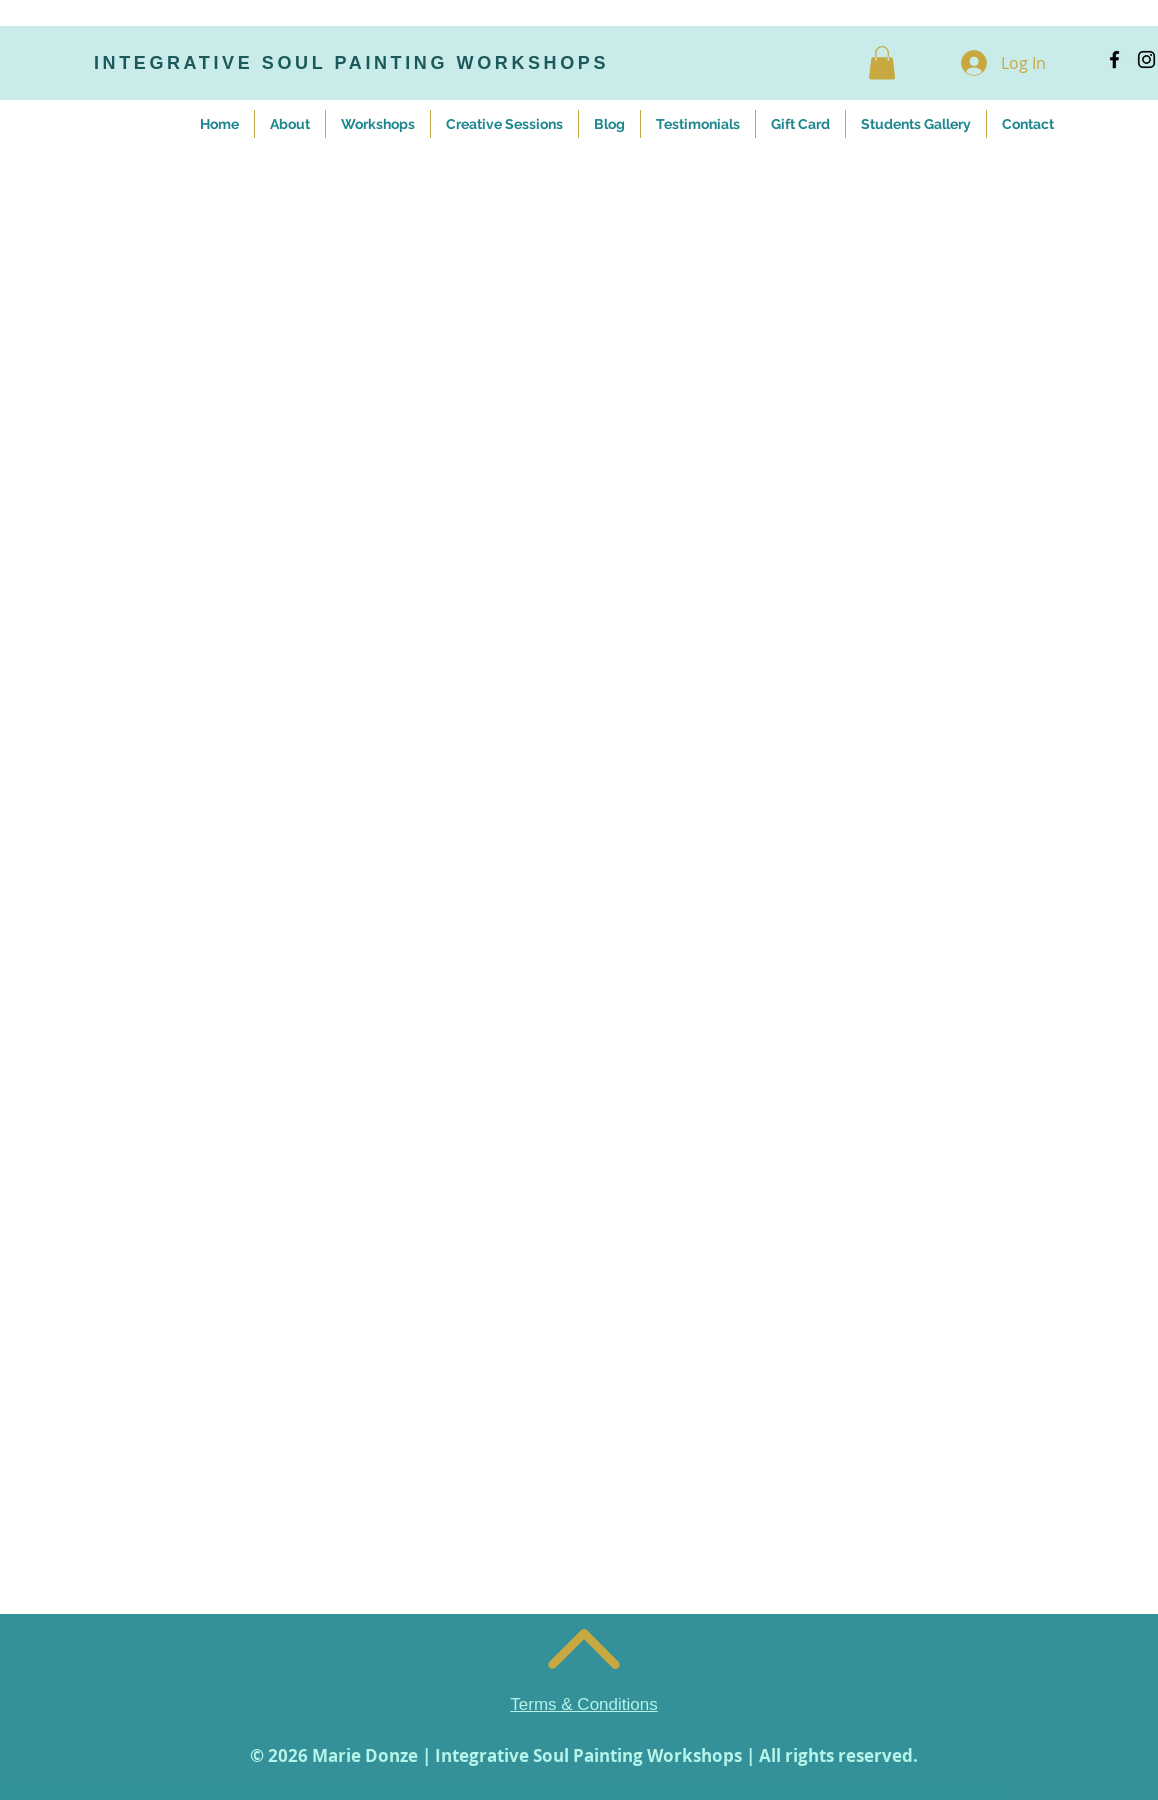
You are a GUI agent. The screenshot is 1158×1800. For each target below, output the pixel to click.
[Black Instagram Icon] (1146, 59)
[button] (882, 62)
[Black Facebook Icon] (1114, 59)
